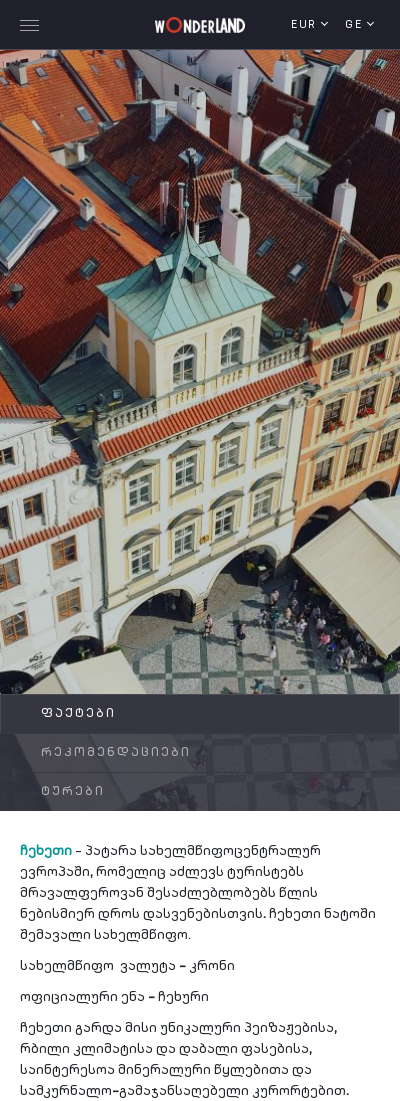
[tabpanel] (200, 425)
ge (356, 25)
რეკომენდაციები (116, 753)
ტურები (73, 792)
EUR (306, 25)
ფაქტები (78, 714)
